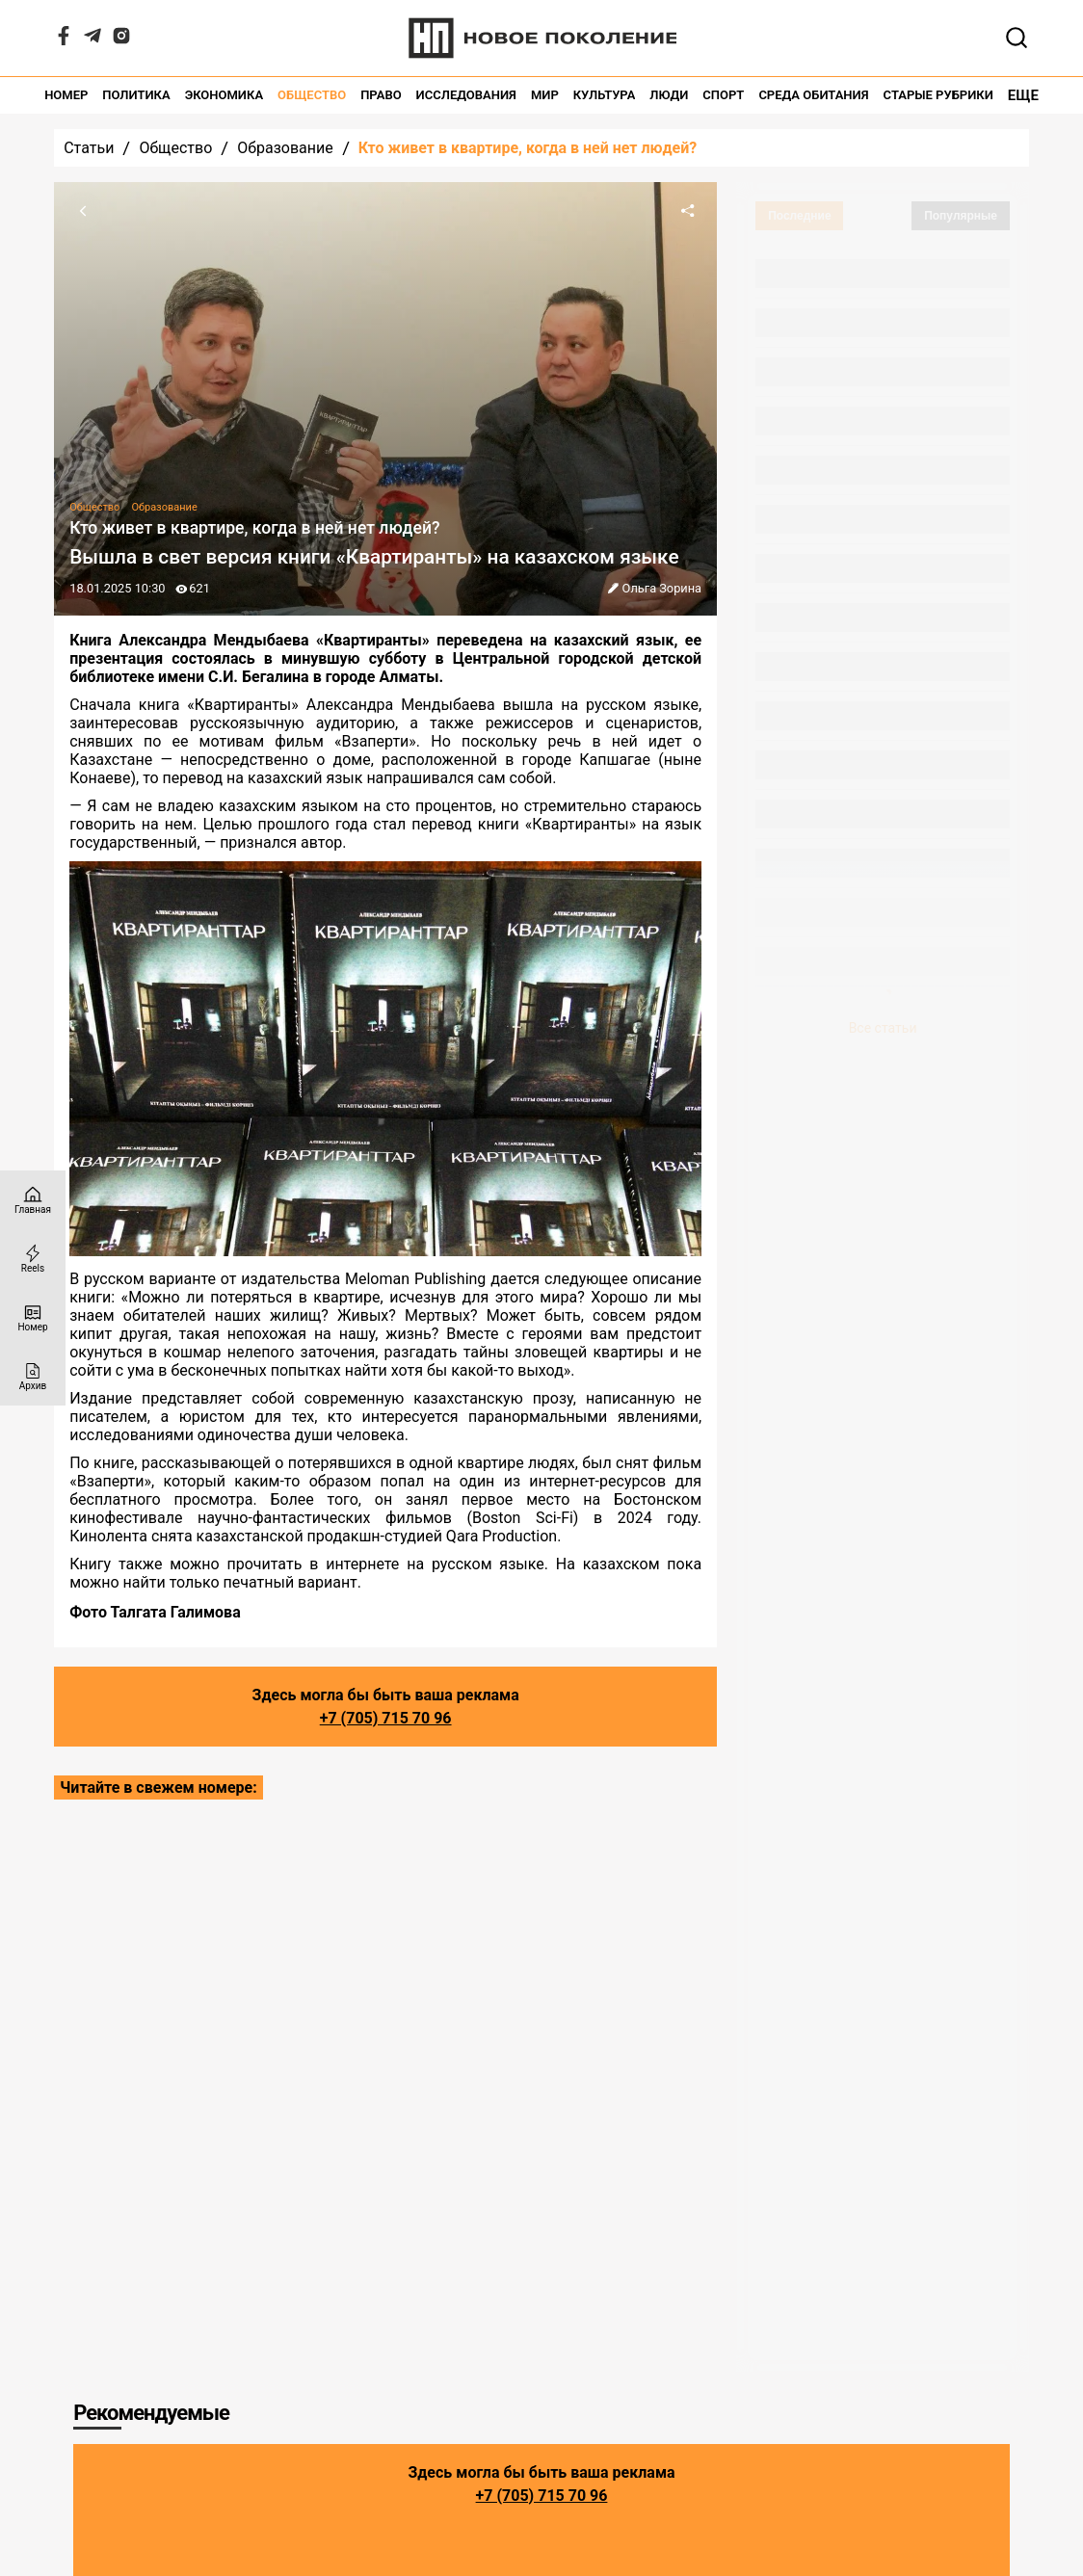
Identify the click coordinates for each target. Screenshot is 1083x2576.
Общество (311, 95)
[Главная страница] (33, 1199)
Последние (800, 216)
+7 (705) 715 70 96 (386, 1718)
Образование (284, 148)
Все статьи (883, 1028)
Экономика (224, 95)
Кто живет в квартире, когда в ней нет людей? (527, 148)
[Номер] (33, 1317)
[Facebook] (63, 40)
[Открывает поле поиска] (1016, 37)
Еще (1023, 95)
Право (380, 95)
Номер (66, 95)
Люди (668, 95)
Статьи (89, 148)
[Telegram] (92, 40)
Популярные (960, 216)
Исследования (466, 95)
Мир (545, 95)
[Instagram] (121, 40)
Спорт (723, 95)
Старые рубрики (938, 95)
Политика (136, 95)
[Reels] (33, 1258)
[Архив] (33, 1376)
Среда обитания (813, 95)
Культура (604, 95)
